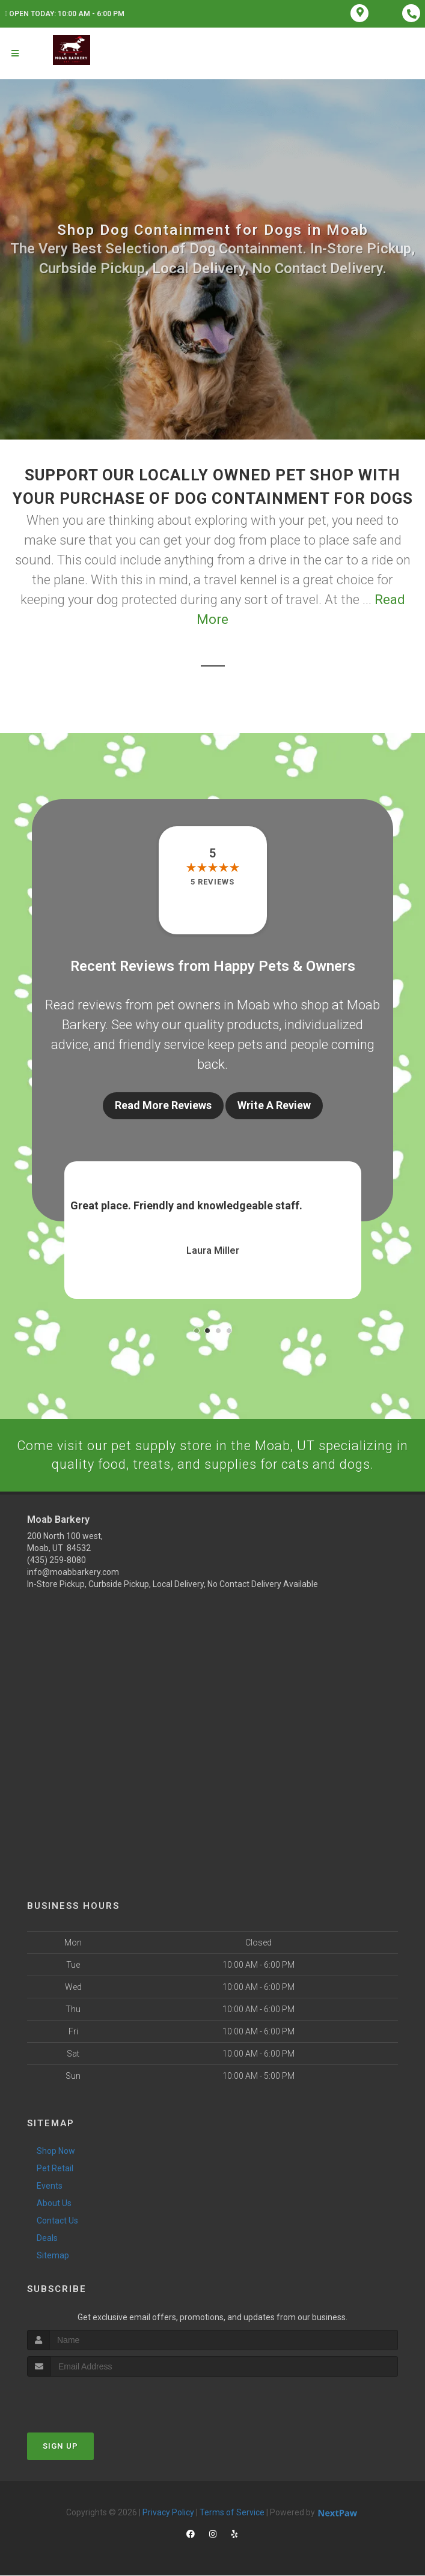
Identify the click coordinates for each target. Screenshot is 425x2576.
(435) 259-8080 (56, 1560)
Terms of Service (232, 2512)
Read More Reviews (163, 1105)
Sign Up (60, 2446)
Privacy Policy (168, 2512)
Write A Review (274, 1105)
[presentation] (91, 2399)
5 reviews (212, 881)
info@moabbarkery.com (73, 1572)
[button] (197, 1331)
